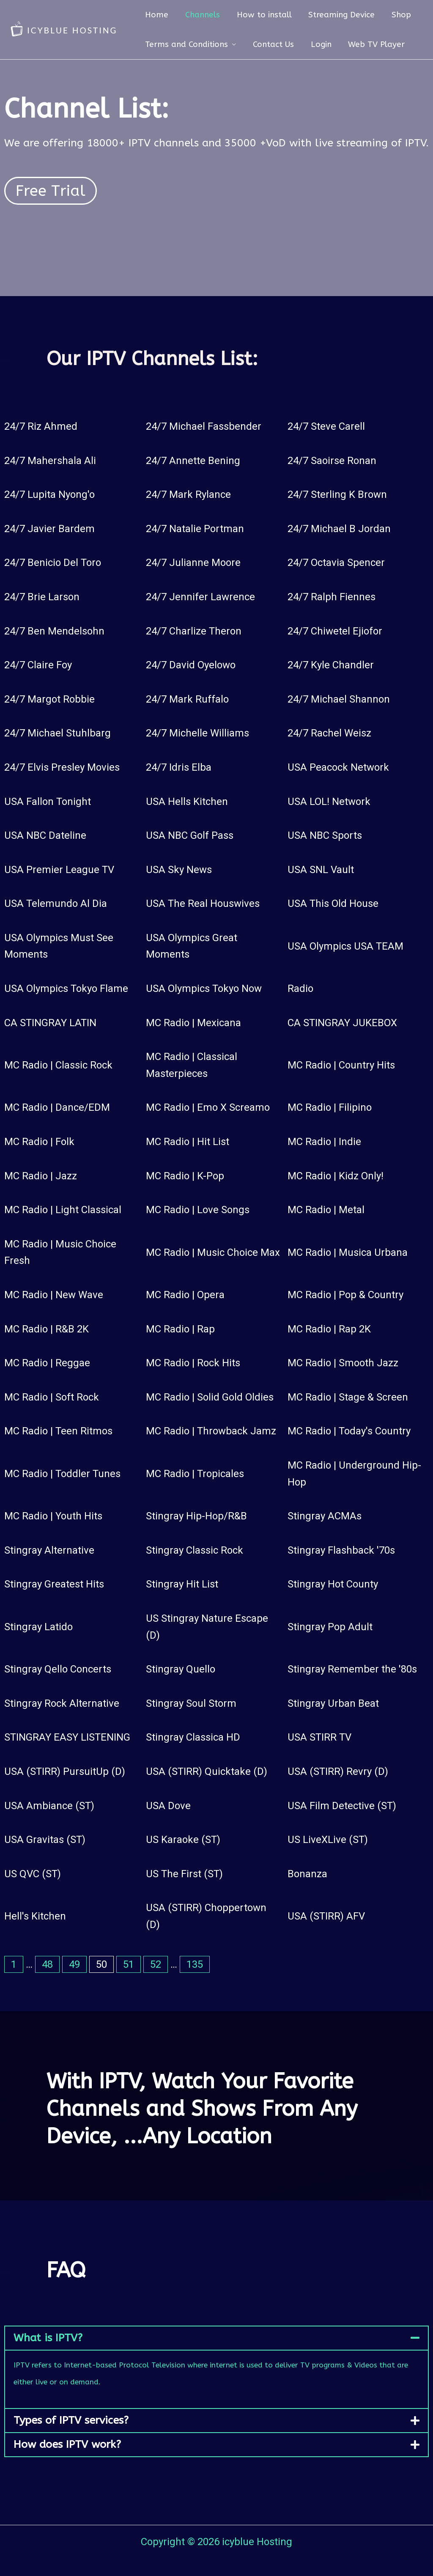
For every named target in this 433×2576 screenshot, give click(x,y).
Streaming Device (339, 14)
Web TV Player (373, 44)
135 (194, 1964)
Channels (201, 14)
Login (319, 44)
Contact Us (272, 44)
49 (74, 1964)
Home (156, 14)
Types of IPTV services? (71, 2420)
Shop (398, 14)
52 (155, 1964)
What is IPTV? (48, 2338)
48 (47, 1964)
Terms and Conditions (186, 44)
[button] (216, 2338)
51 (128, 1964)
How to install (262, 14)
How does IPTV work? (67, 2444)
